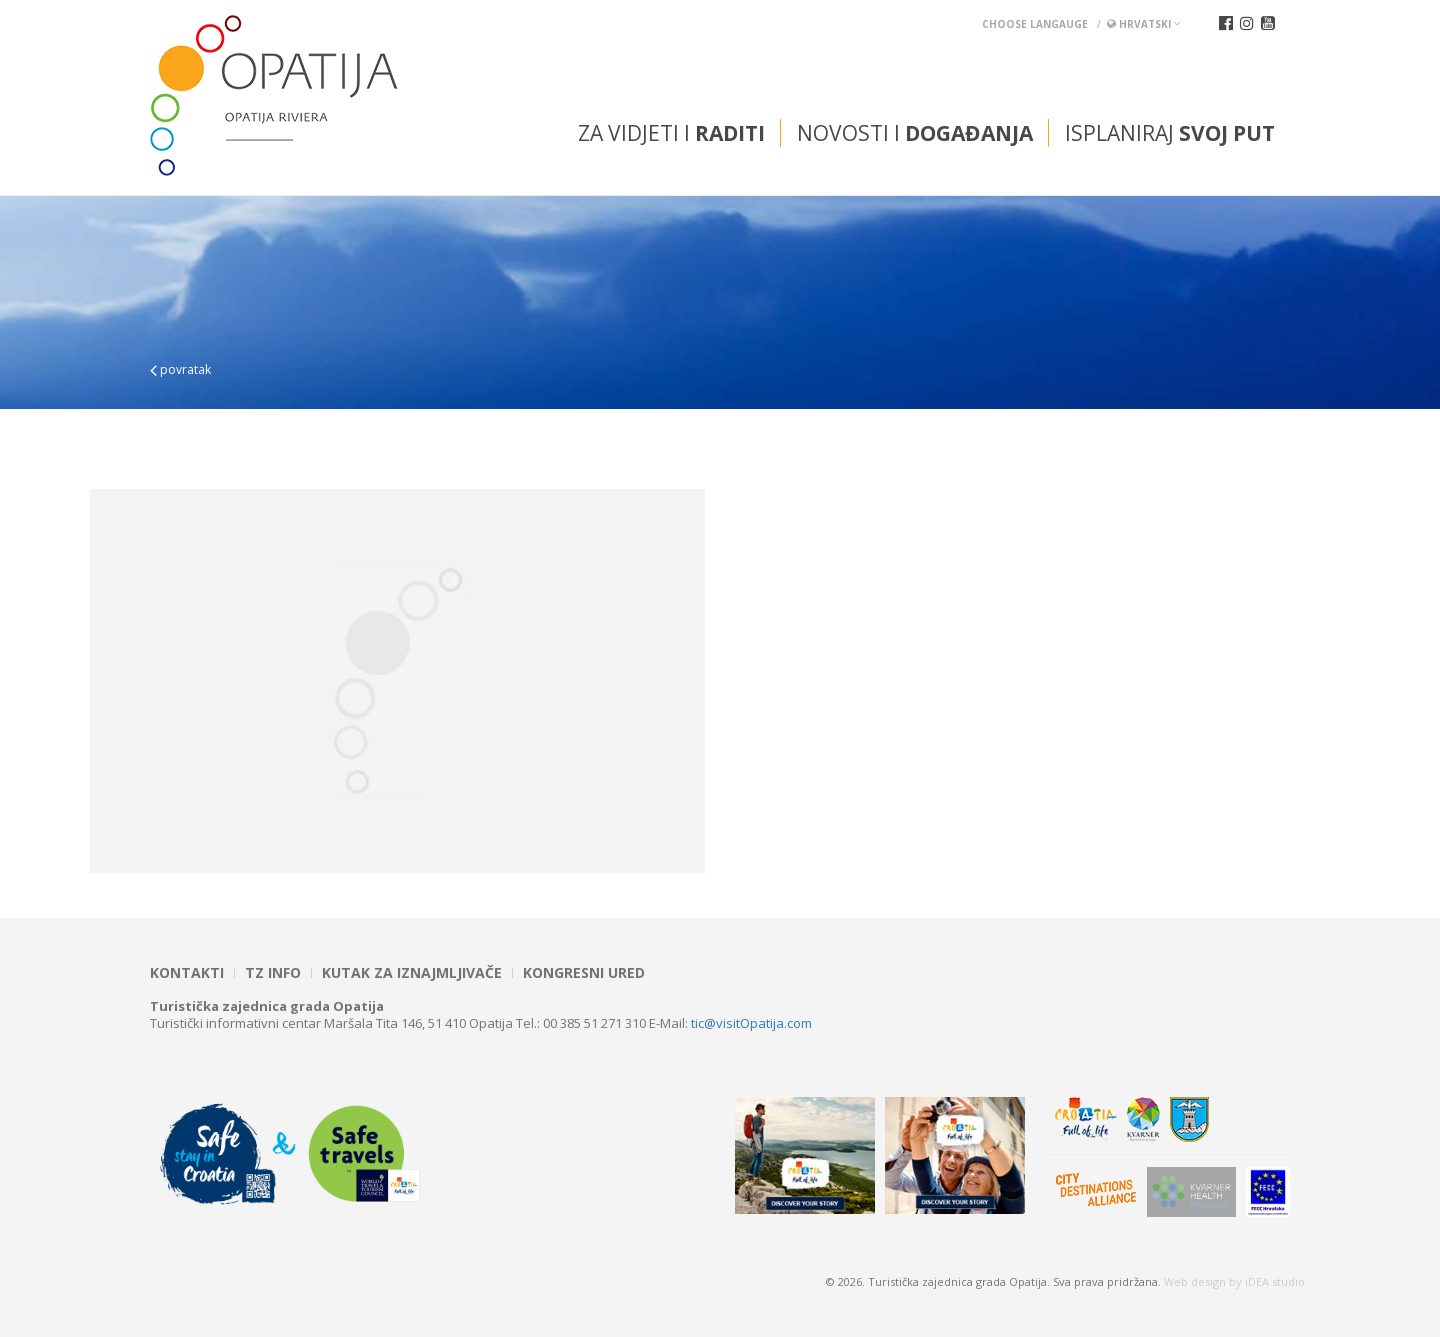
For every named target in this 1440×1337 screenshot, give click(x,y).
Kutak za (412, 973)
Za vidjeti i (671, 133)
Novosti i (915, 133)
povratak (180, 369)
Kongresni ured (584, 973)
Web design (1195, 1281)
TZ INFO (273, 973)
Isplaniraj (1170, 133)
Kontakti (187, 973)
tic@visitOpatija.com (751, 1023)
